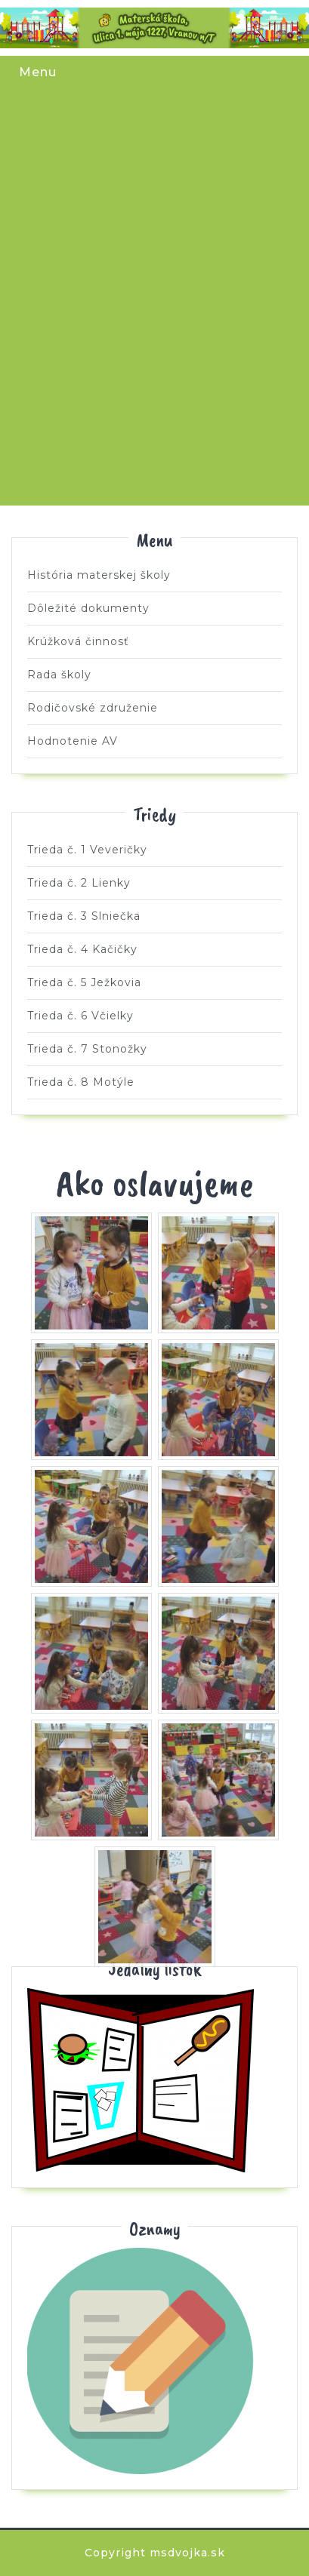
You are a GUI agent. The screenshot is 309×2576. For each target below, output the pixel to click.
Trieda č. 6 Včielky (204, 330)
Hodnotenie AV (72, 741)
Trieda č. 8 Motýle (204, 427)
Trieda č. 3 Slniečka (105, 234)
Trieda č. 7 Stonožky (105, 427)
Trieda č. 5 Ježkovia (105, 330)
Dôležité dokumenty (88, 608)
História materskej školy (99, 575)
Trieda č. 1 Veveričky (105, 137)
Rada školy (59, 674)
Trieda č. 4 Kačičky (204, 234)
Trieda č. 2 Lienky (204, 137)
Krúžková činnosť (78, 641)
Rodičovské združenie (92, 708)
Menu (38, 72)
